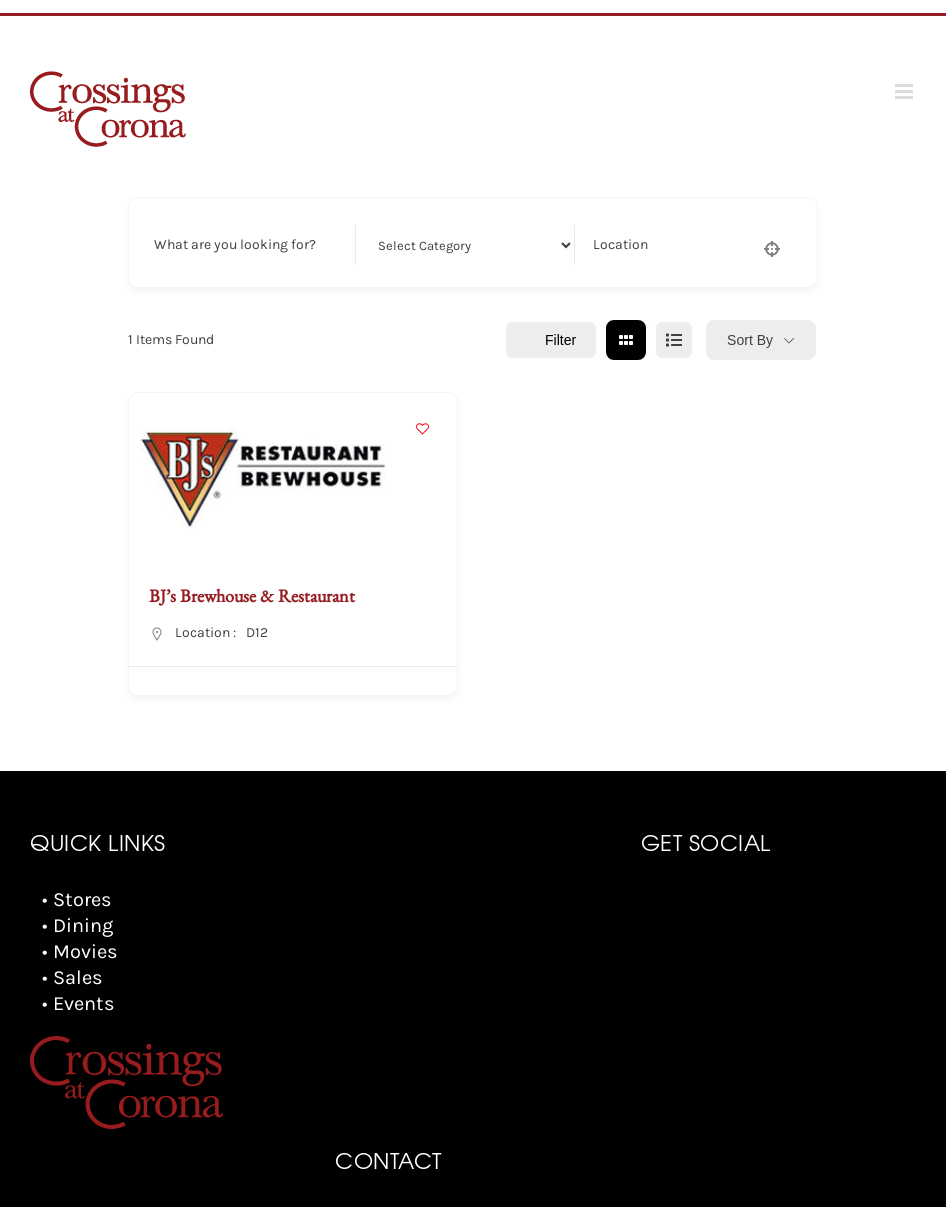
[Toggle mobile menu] (905, 91)
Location (620, 244)
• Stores (77, 899)
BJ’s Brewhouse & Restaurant (252, 595)
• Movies (80, 951)
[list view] (674, 340)
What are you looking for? (235, 244)
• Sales (72, 977)
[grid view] (626, 340)
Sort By (750, 340)
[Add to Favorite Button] (422, 428)
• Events (78, 1003)
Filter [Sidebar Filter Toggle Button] (551, 340)
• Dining (77, 925)
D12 (257, 632)
